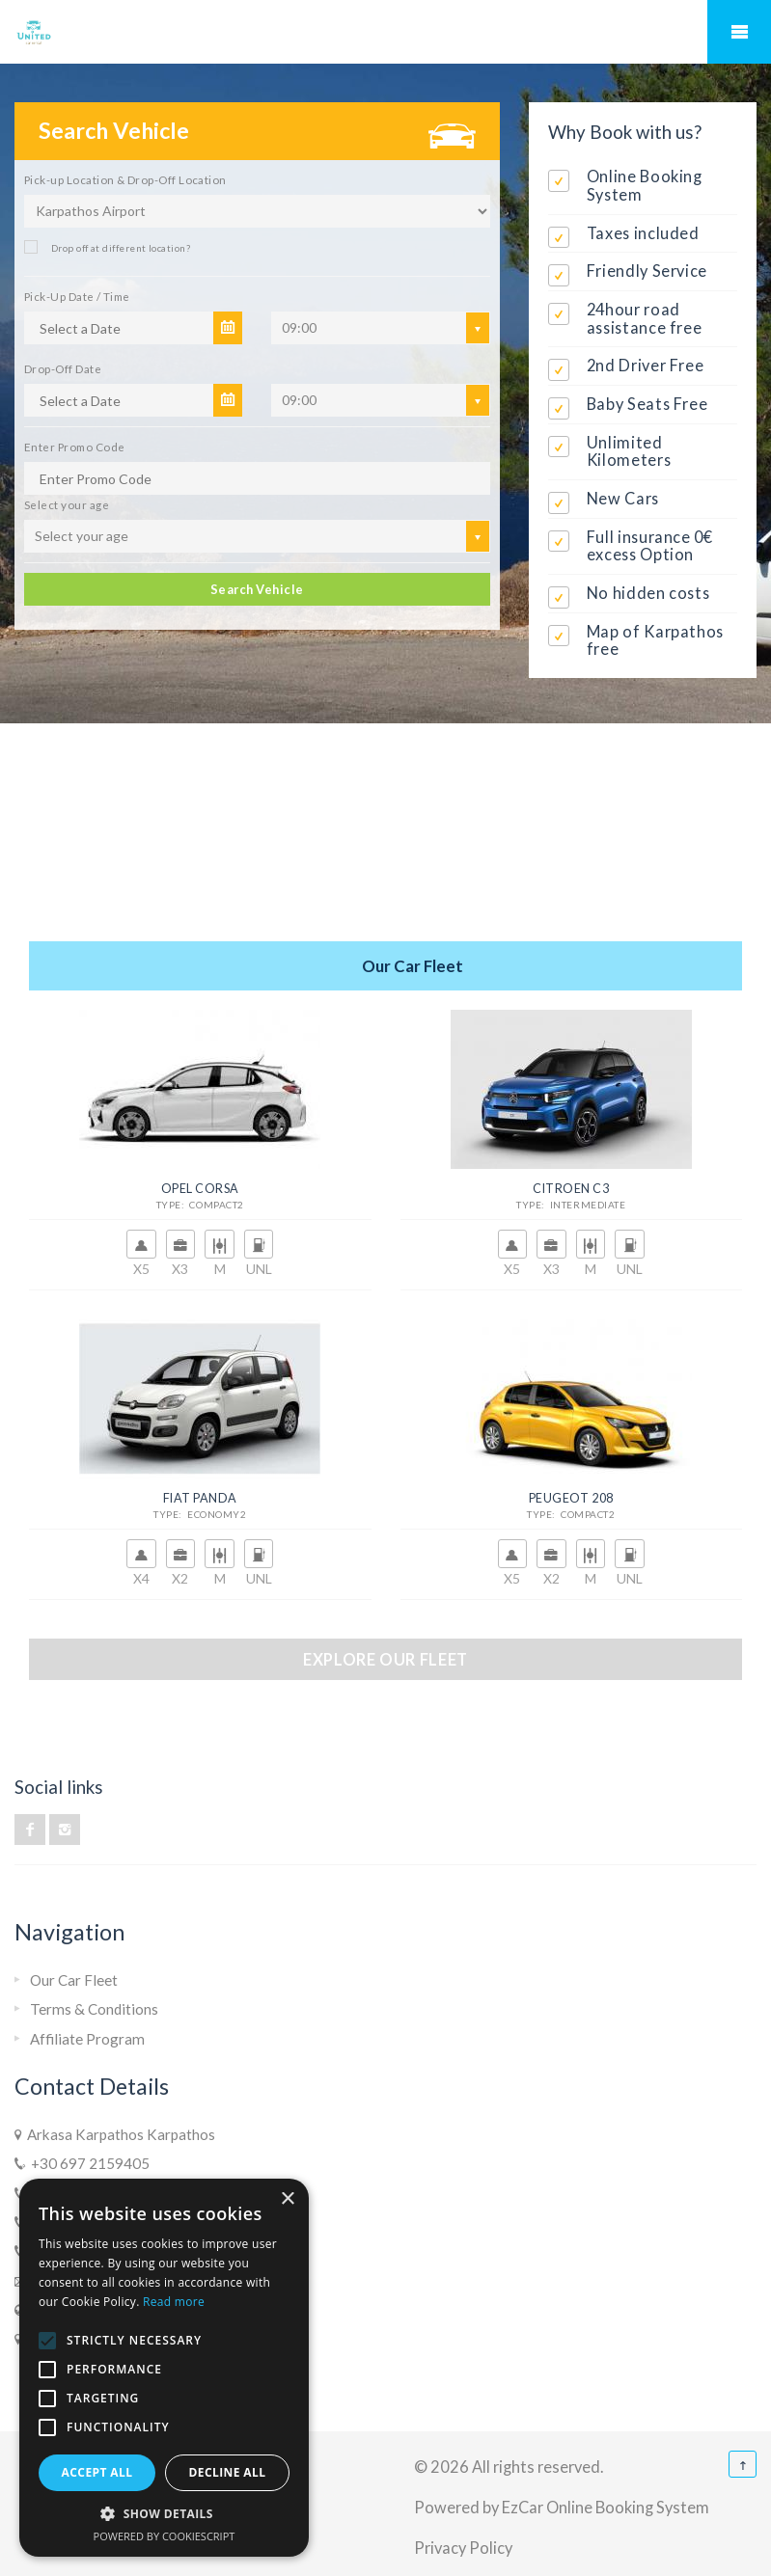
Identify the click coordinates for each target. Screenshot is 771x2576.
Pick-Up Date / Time (77, 296)
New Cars (623, 498)
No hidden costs (648, 592)
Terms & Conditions (94, 2009)
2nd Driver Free (645, 365)
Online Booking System (644, 185)
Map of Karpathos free (655, 640)
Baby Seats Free (647, 403)
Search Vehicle (257, 589)
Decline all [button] (227, 2472)
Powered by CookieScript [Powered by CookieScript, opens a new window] (164, 2536)
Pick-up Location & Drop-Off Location (125, 179)
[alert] (164, 2368)
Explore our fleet (385, 1659)
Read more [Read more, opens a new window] (174, 2301)
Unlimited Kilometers (629, 451)
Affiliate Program (87, 2038)
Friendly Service (647, 270)
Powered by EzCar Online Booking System (561, 2507)
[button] (164, 2514)
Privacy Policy (463, 2547)
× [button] (287, 2199)
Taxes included (643, 233)
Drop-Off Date (62, 368)
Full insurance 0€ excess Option (650, 546)
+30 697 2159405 (87, 2163)
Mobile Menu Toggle (739, 32)
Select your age (66, 504)
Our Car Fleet (74, 1980)
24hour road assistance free (644, 318)
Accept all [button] (97, 2472)
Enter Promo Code (74, 446)
